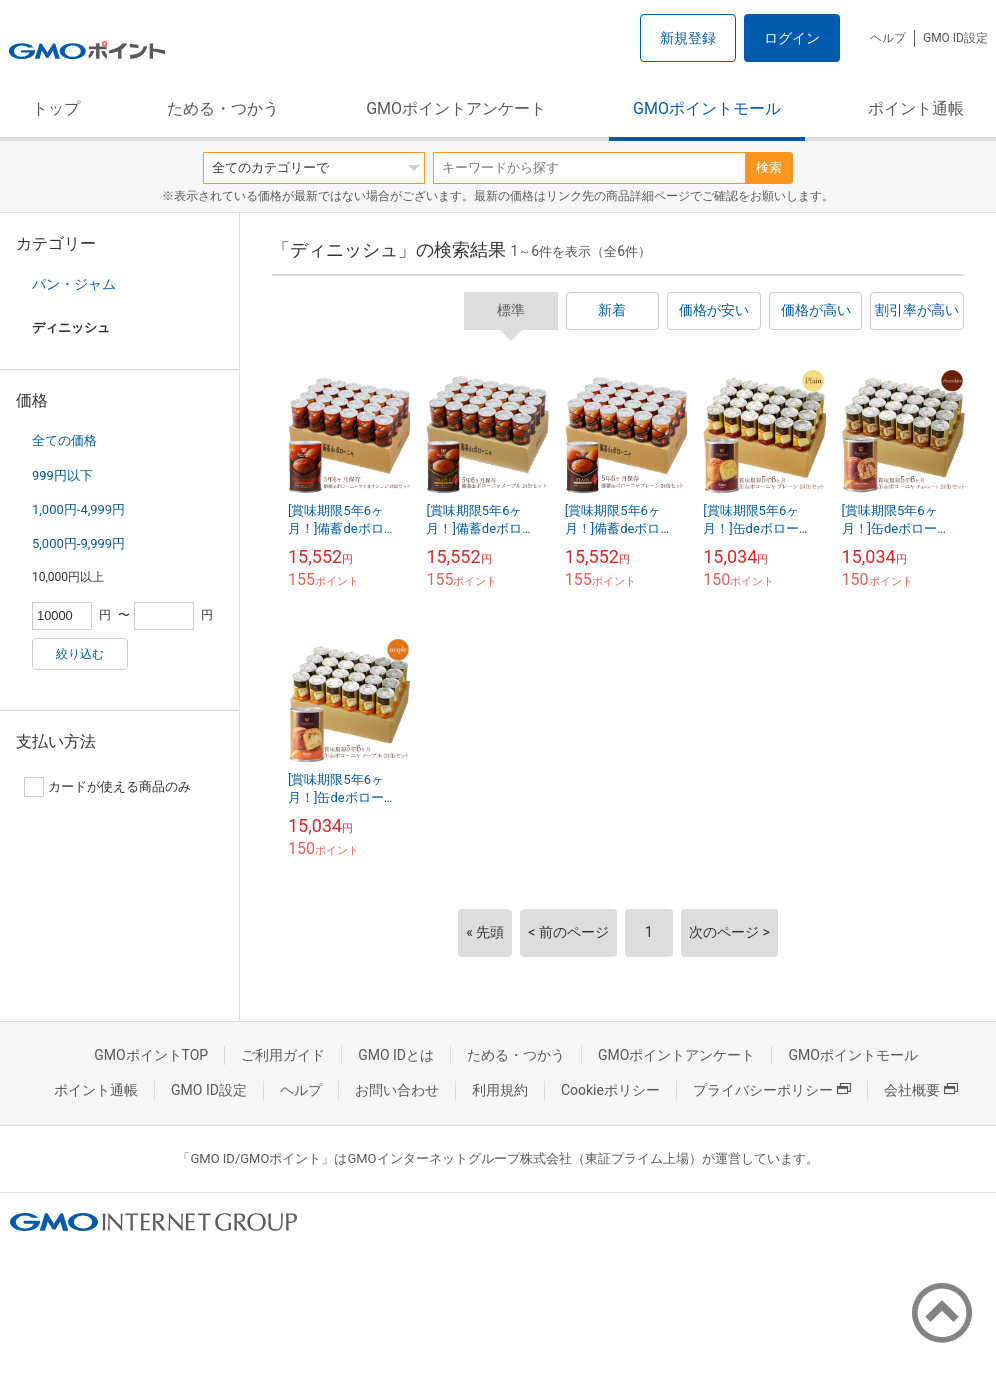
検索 (769, 167)
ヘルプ (888, 38)
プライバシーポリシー (772, 1090)
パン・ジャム (74, 284)
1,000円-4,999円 (78, 509)
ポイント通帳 (916, 108)
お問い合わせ (397, 1090)
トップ (56, 108)
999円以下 (62, 475)
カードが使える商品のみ (107, 787)
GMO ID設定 (955, 38)
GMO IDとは (396, 1055)
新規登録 (688, 38)
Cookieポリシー (610, 1090)
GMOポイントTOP (151, 1055)
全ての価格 (64, 440)
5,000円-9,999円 (78, 543)
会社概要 (921, 1090)
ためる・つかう (223, 108)
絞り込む (80, 654)
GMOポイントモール (707, 108)
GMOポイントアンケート (456, 108)
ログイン (792, 38)
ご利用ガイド (283, 1055)
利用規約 (500, 1090)
